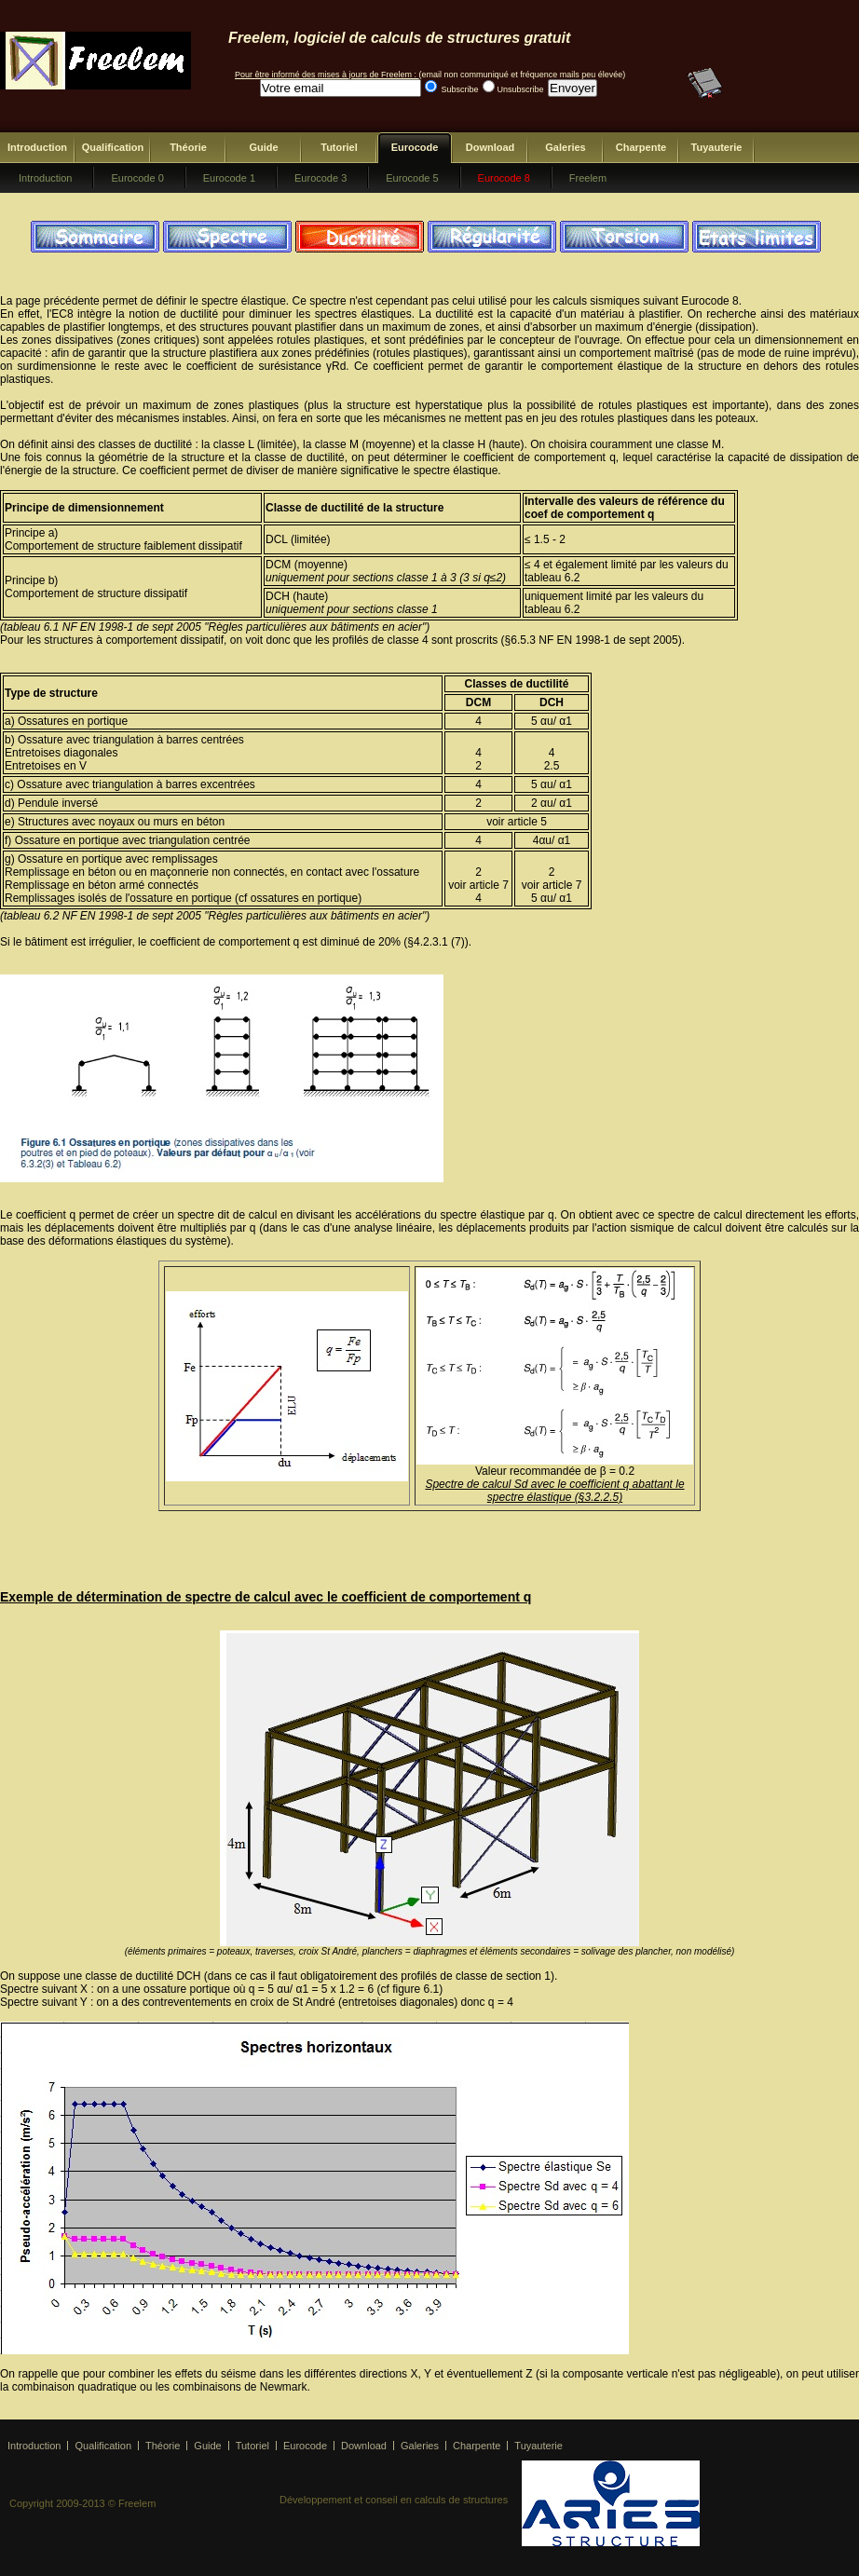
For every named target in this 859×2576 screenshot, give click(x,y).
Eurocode (415, 147)
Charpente (641, 147)
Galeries (565, 147)
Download (490, 147)
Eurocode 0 (137, 178)
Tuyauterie (717, 147)
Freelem (588, 178)
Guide (263, 147)
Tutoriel (339, 147)
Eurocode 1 (229, 178)
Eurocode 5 (412, 178)
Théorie (188, 147)
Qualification (113, 147)
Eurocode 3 (320, 178)
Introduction (37, 147)
